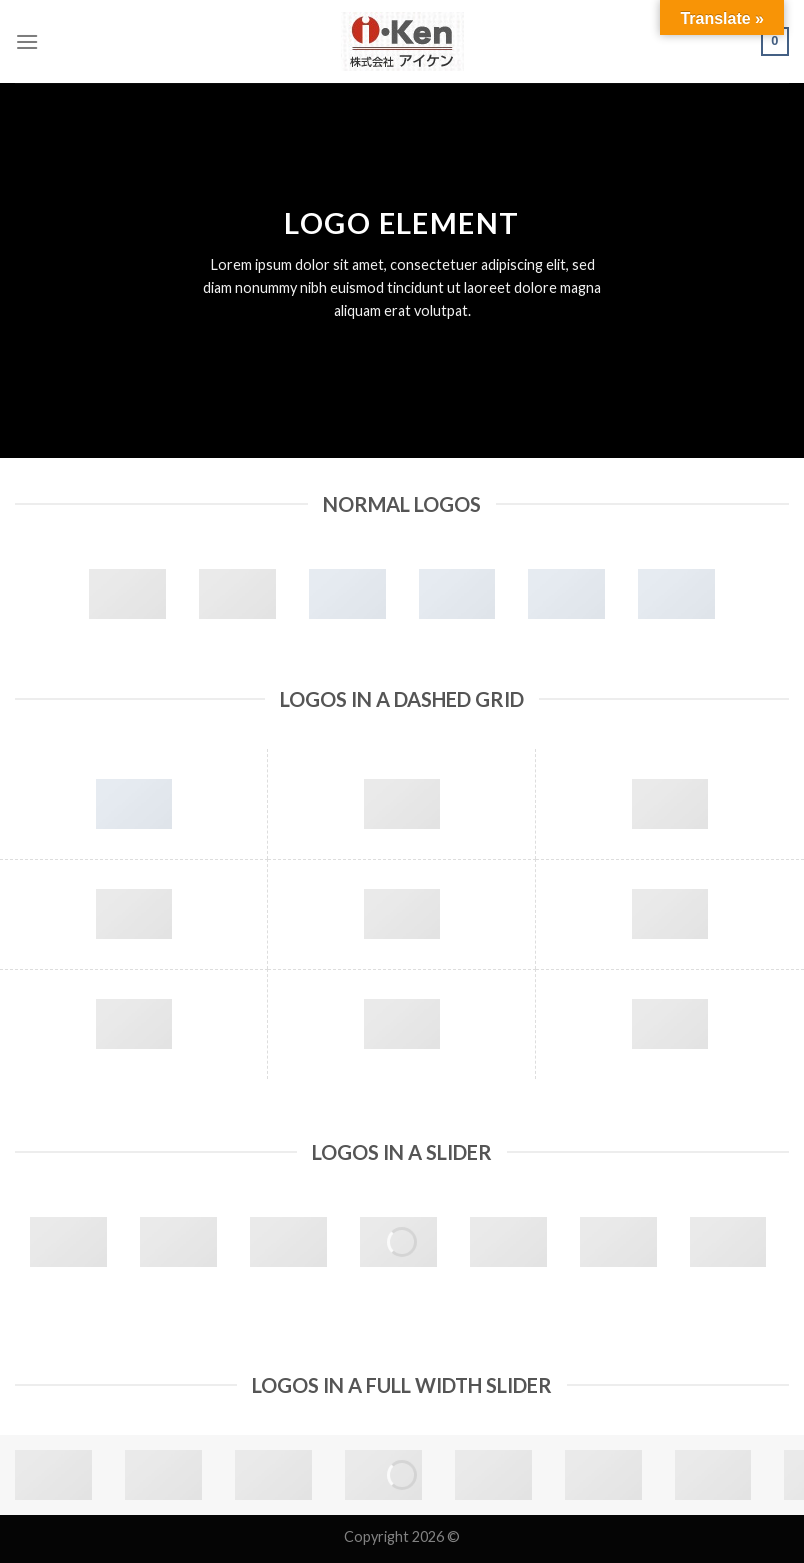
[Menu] (27, 41)
